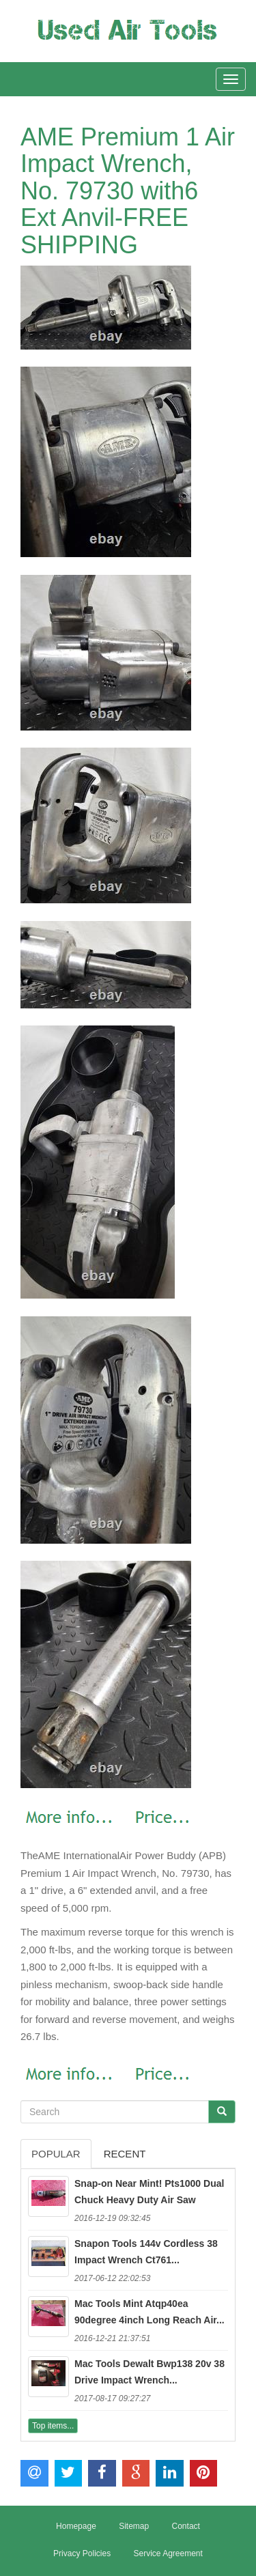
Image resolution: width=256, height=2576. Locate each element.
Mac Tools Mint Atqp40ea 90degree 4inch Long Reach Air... (149, 2311)
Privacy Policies (82, 2553)
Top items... (53, 2426)
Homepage (76, 2526)
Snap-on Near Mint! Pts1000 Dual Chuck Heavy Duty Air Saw (149, 2191)
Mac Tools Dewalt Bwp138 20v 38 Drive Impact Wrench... (149, 2372)
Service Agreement (167, 2553)
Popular (56, 2154)
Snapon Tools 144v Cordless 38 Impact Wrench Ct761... (146, 2251)
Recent (125, 2154)
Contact (186, 2526)
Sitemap (134, 2526)
